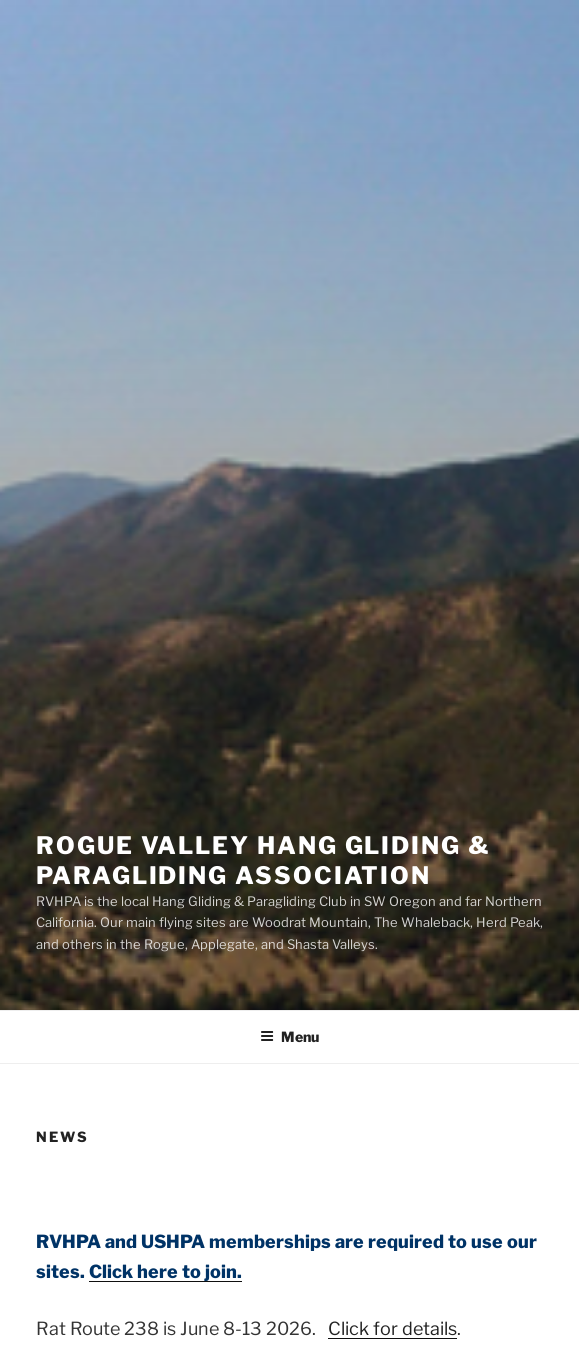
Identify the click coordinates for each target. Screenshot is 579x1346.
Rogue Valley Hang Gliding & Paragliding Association (263, 860)
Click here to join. (165, 1271)
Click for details (392, 1328)
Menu (289, 1036)
